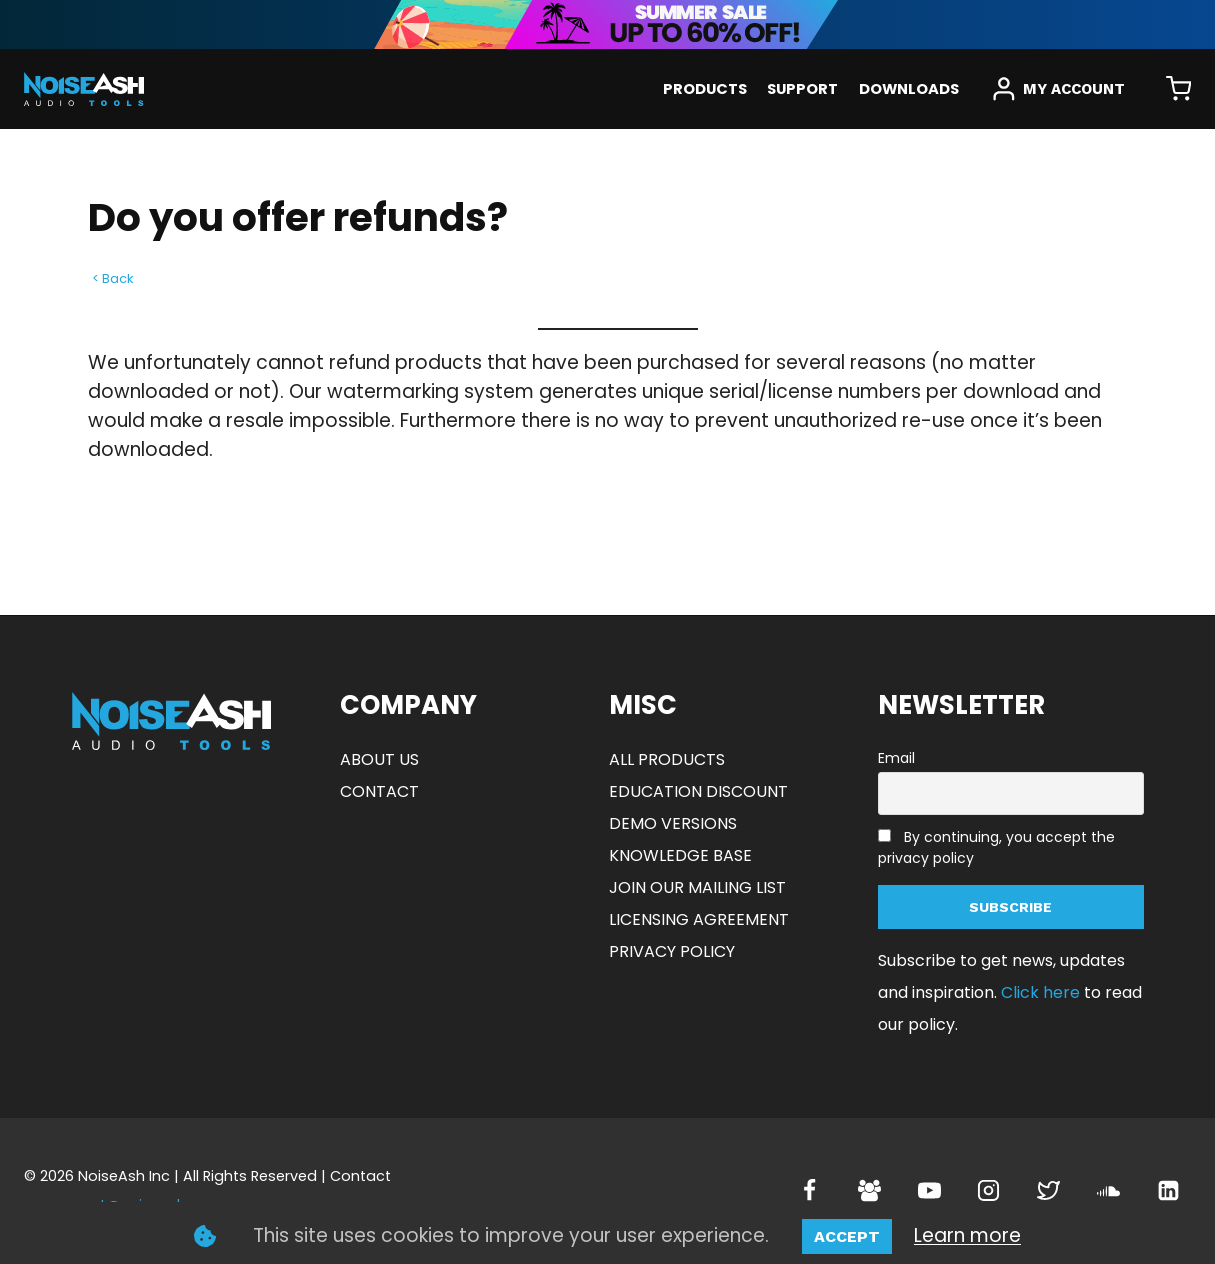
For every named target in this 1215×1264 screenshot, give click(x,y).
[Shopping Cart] (1178, 89)
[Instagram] (989, 1191)
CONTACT (379, 791)
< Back (113, 278)
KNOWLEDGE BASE (680, 855)
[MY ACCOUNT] (1058, 89)
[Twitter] (1049, 1191)
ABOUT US (379, 759)
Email (896, 758)
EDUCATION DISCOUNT (698, 791)
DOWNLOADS (909, 89)
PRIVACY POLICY (672, 951)
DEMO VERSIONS (673, 823)
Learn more (967, 1235)
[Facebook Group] (869, 1191)
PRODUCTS (705, 89)
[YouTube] (929, 1191)
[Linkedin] (1168, 1191)
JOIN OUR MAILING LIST (697, 887)
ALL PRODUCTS (667, 759)
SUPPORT (802, 89)
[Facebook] (810, 1191)
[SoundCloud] (1108, 1191)
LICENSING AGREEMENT (699, 919)
